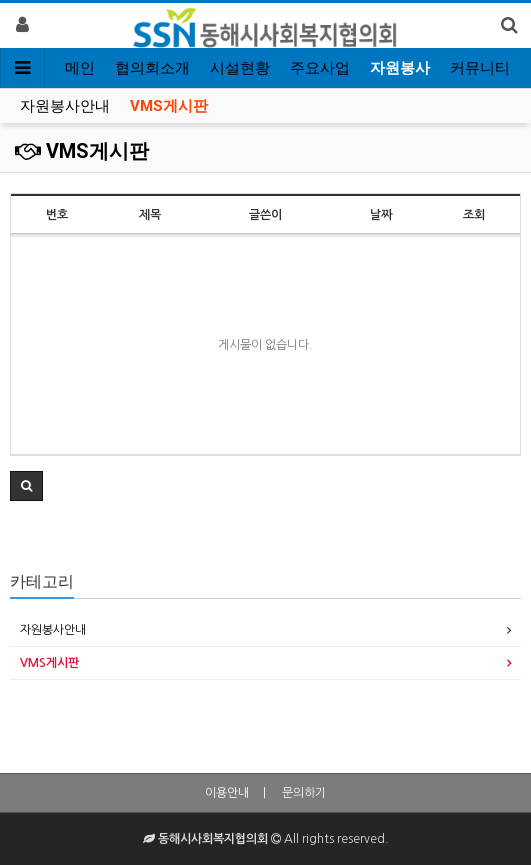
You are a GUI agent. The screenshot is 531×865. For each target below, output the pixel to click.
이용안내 (227, 793)
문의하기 (304, 793)
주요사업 (320, 68)
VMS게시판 (169, 106)
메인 (80, 68)
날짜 (381, 215)
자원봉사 (400, 68)
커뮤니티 (480, 68)
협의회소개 (152, 68)
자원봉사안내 (65, 106)
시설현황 (240, 68)
